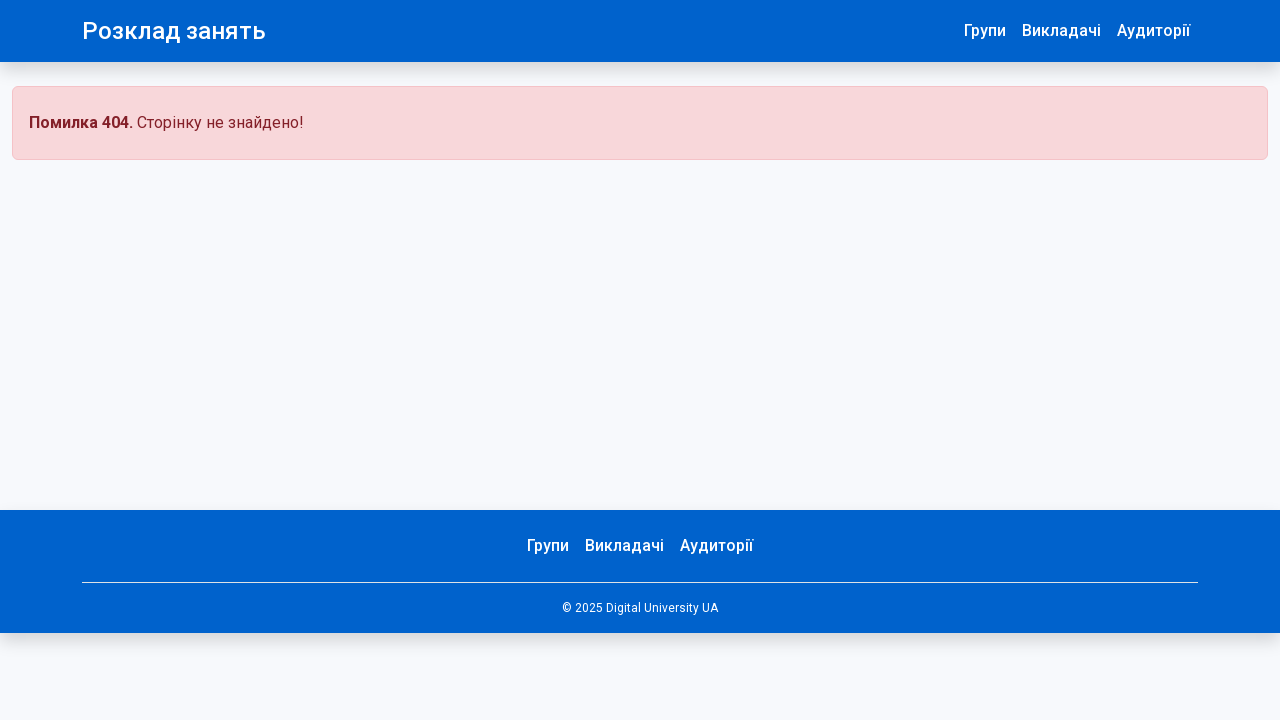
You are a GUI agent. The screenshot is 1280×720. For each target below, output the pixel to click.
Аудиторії (1153, 30)
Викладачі (1061, 30)
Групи (985, 30)
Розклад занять (174, 31)
